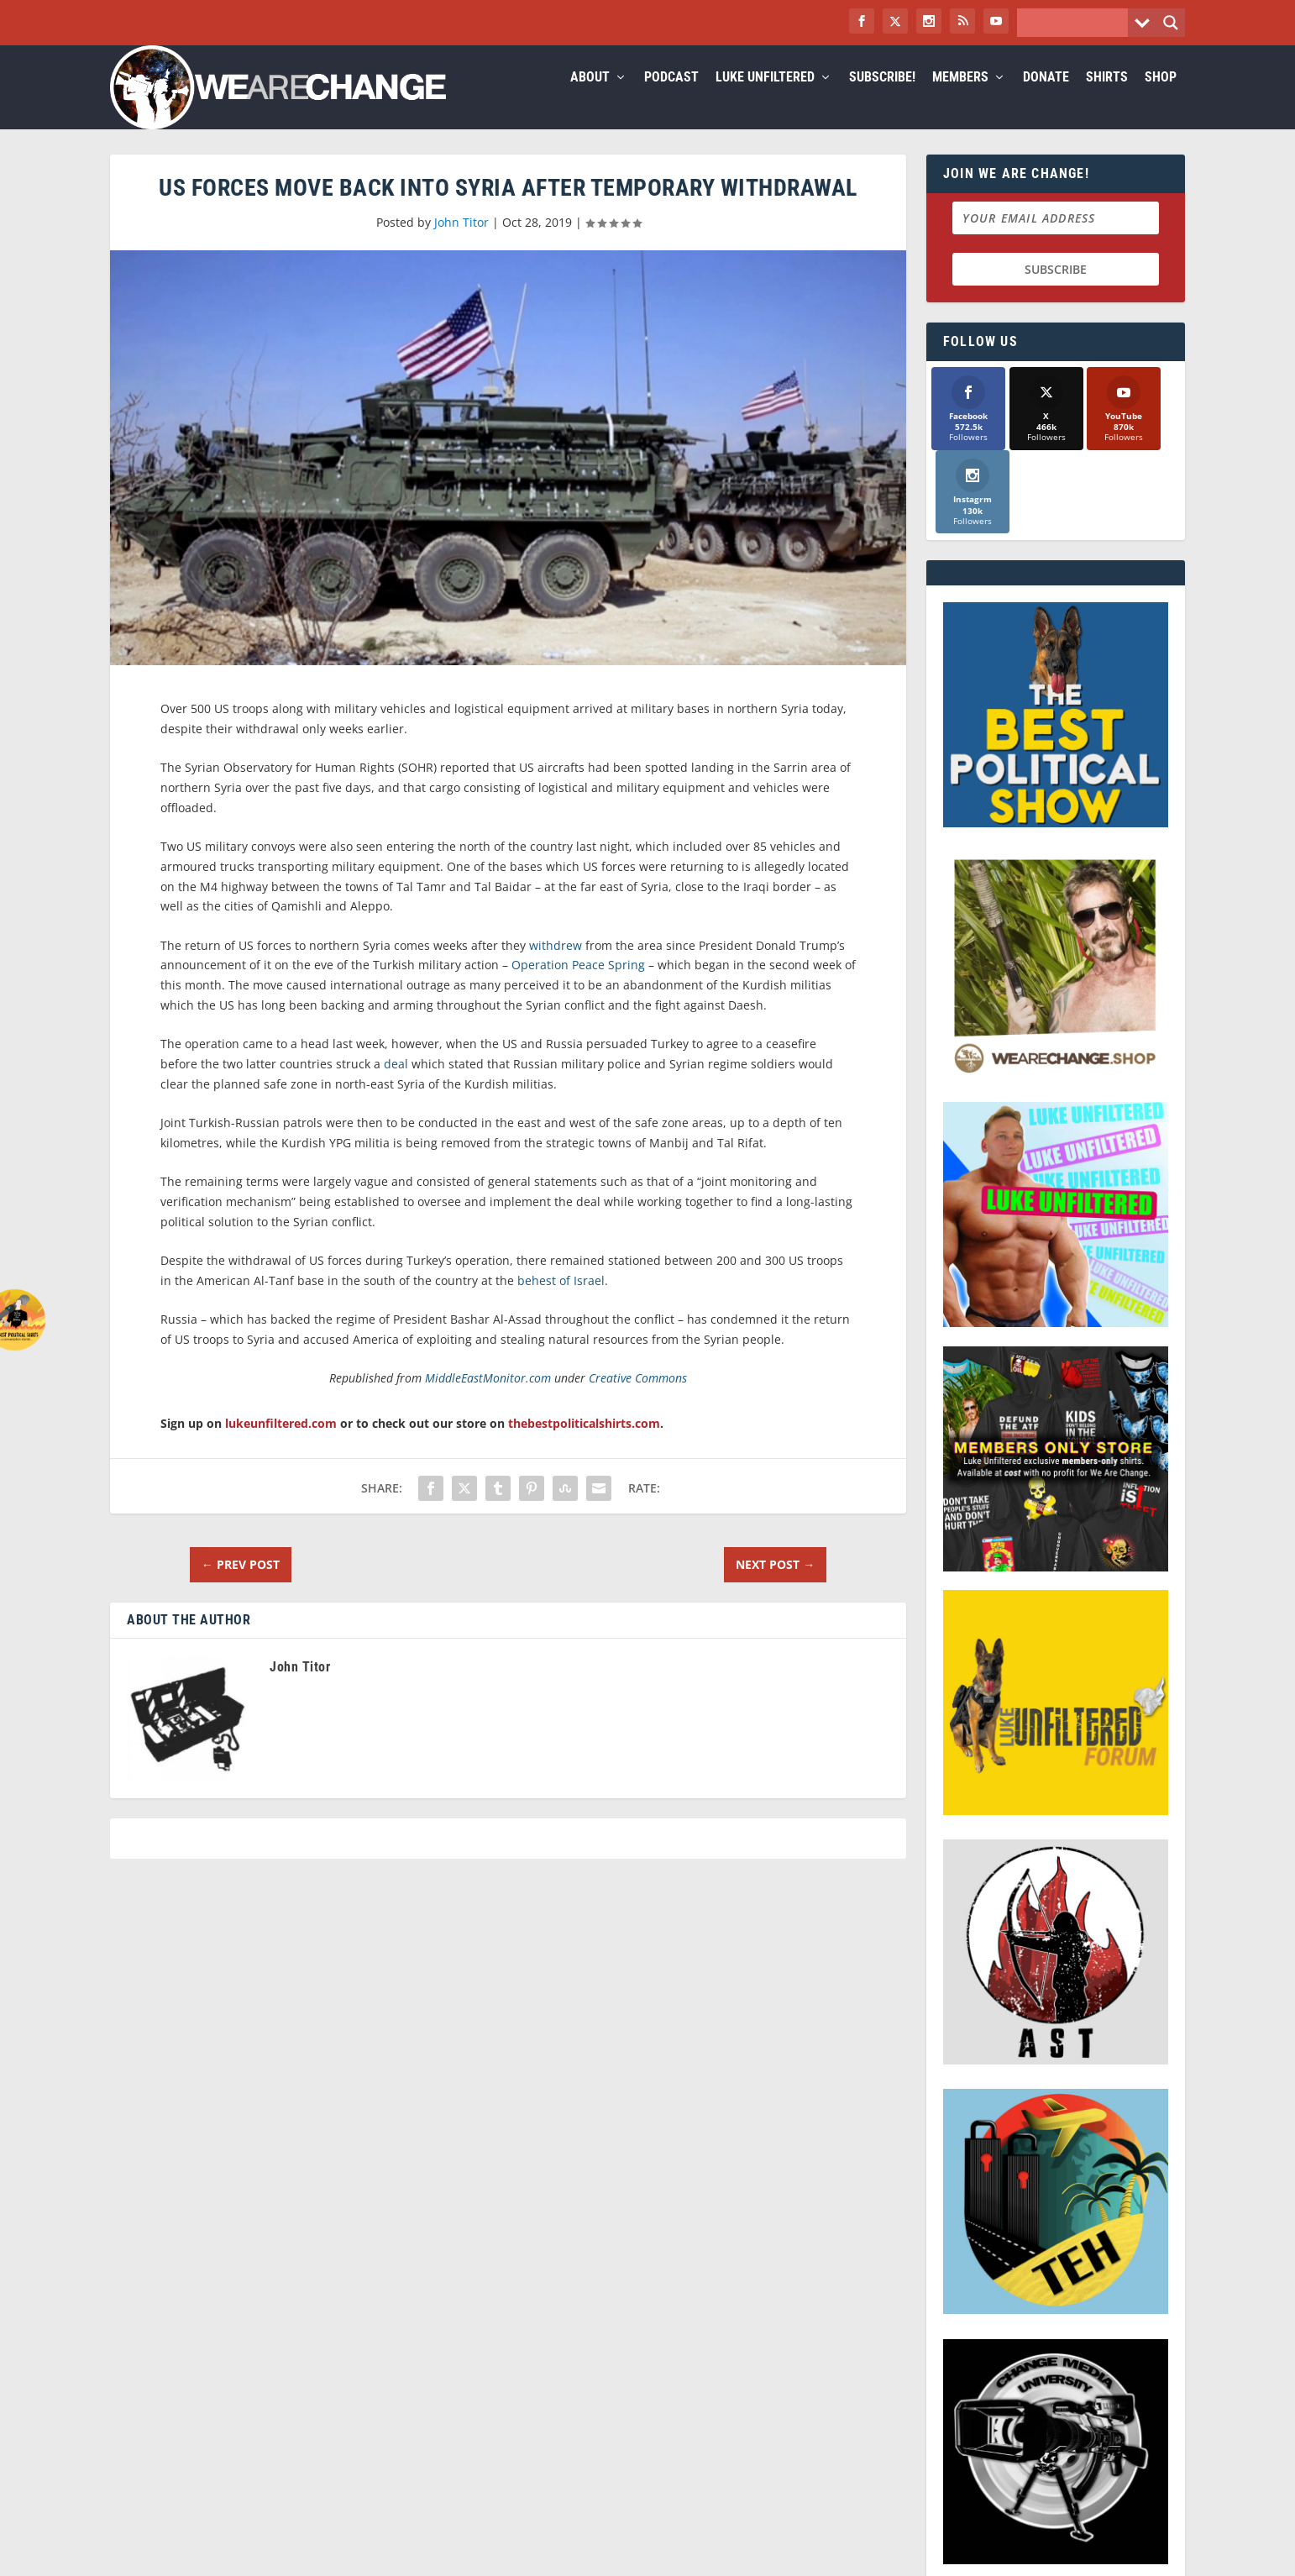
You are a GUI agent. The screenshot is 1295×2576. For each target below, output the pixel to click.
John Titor (461, 242)
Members (960, 98)
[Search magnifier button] (1170, 22)
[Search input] (1077, 22)
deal (396, 1084)
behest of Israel (561, 1301)
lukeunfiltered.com (281, 1443)
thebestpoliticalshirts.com (584, 1443)
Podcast (671, 98)
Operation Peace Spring (578, 985)
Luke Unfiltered (765, 98)
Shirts (1107, 98)
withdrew (555, 965)
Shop (1161, 98)
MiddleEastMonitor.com (488, 1398)
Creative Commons (638, 1398)
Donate (1046, 98)
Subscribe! (882, 98)
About (590, 98)
